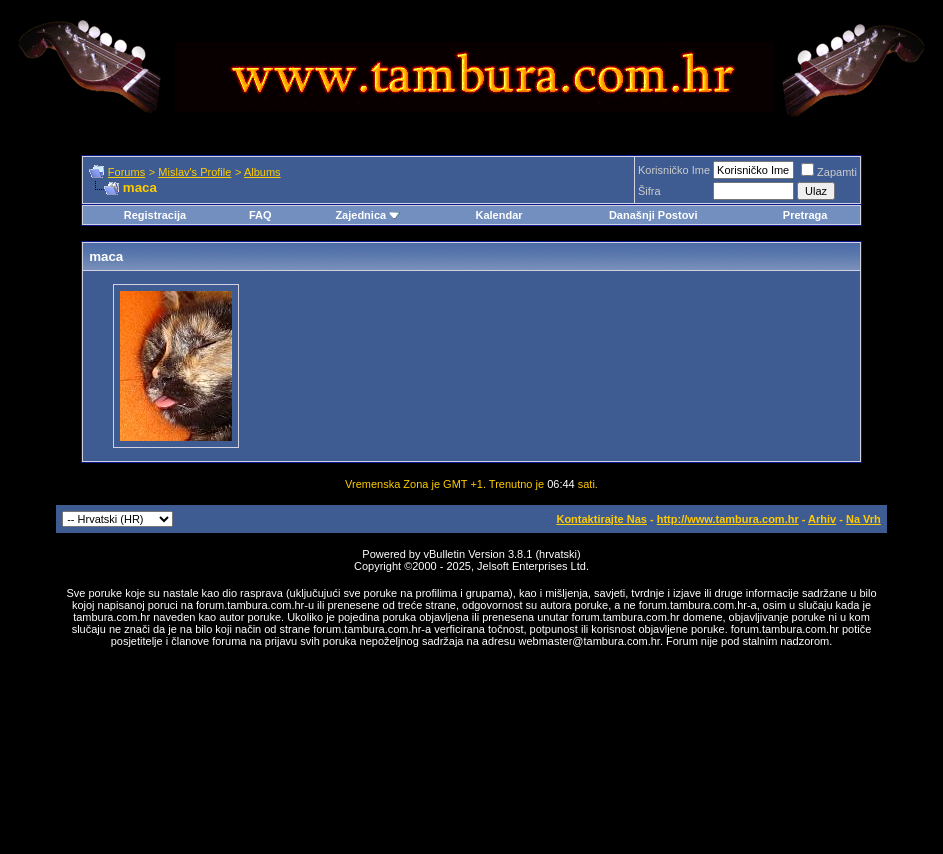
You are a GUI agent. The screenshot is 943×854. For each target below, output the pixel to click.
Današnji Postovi (653, 215)
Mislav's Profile (194, 172)
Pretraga (805, 215)
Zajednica (367, 215)
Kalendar (498, 215)
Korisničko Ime (674, 170)
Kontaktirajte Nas (601, 519)
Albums (262, 172)
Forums (126, 172)
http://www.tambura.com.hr (728, 519)
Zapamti (829, 172)
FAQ (260, 215)
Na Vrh (863, 519)
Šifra (649, 191)
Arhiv (822, 519)
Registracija (155, 215)
